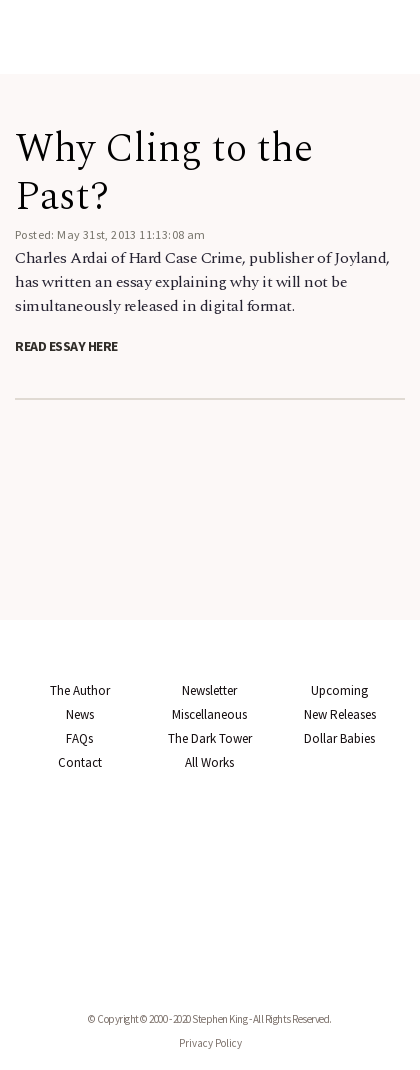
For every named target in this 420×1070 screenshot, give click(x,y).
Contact (80, 762)
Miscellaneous (209, 714)
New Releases (340, 714)
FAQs (79, 738)
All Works (209, 762)
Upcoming (339, 690)
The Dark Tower (210, 738)
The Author (80, 690)
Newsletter (209, 690)
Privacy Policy (210, 1043)
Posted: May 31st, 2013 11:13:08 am (110, 234)
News (80, 714)
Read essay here (66, 346)
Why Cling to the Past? (164, 173)
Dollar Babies (339, 738)
